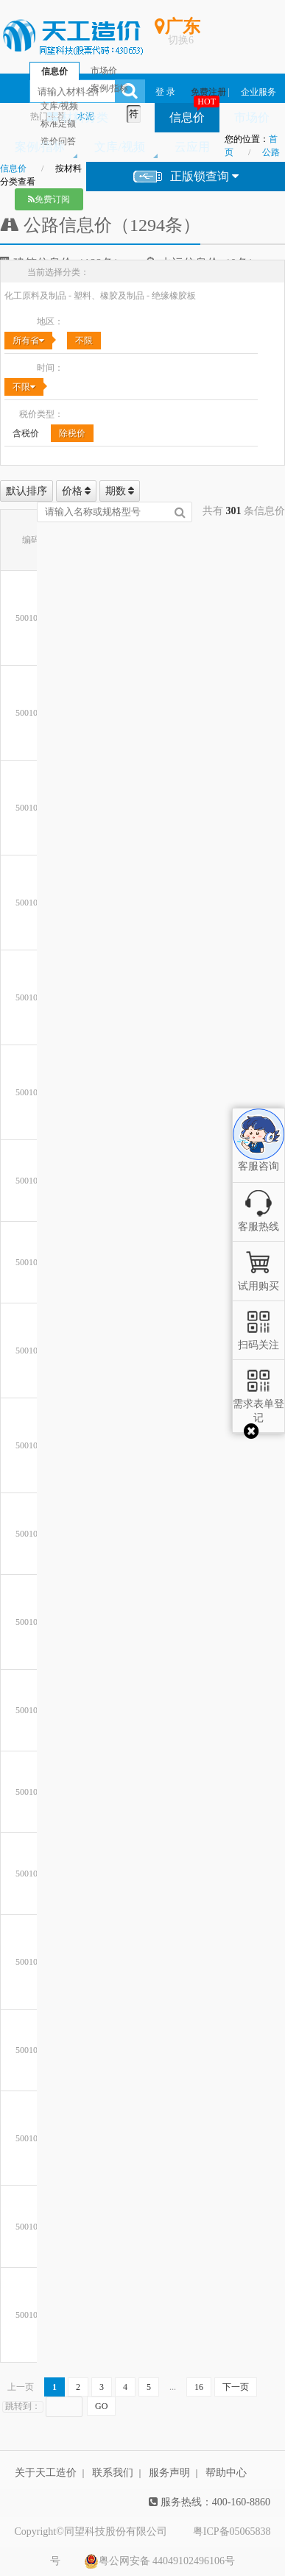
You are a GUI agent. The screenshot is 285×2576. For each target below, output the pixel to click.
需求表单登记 (258, 1404)
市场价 (252, 117)
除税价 (72, 433)
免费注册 (208, 92)
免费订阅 (49, 199)
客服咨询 (258, 1154)
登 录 (165, 92)
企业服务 (258, 92)
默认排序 (26, 491)
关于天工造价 (46, 2472)
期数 (120, 491)
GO (101, 2406)
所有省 (28, 340)
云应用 (192, 146)
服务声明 (169, 2472)
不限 (84, 340)
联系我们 (112, 2472)
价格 (76, 491)
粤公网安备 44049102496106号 (160, 2561)
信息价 (187, 117)
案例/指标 (40, 146)
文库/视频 (119, 146)
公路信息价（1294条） (100, 225)
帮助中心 (226, 2472)
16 (198, 2387)
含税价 (26, 433)
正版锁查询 (186, 177)
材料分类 (77, 117)
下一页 (235, 2387)
